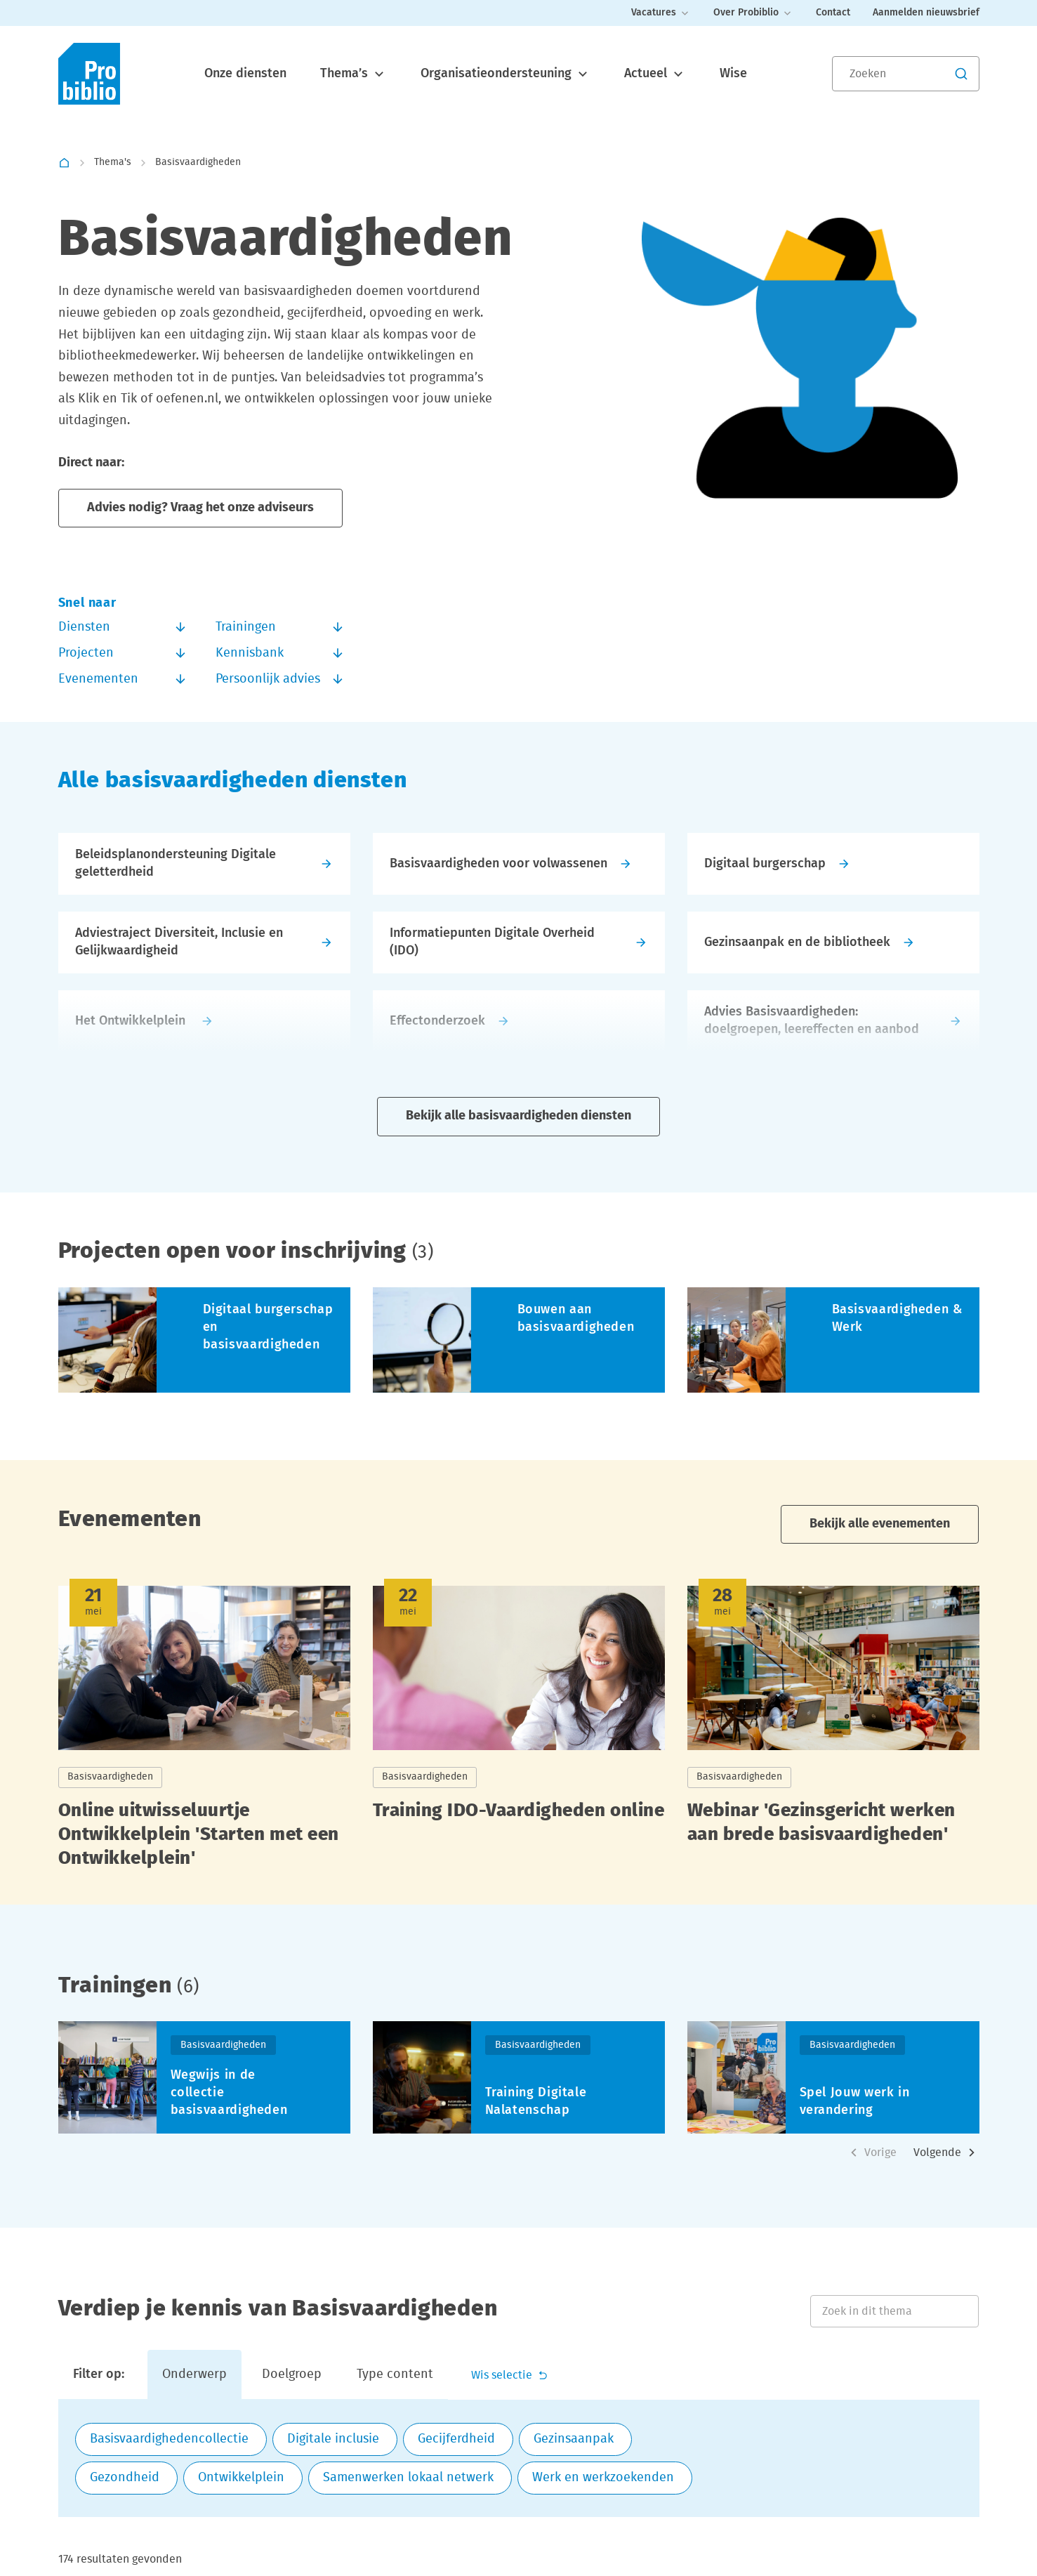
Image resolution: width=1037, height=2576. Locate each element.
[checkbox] (171, 2440)
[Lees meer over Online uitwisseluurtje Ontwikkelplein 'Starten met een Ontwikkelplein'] (204, 1732)
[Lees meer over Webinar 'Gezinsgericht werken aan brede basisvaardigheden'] (833, 1732)
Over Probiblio (753, 13)
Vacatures (661, 13)
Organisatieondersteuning (505, 73)
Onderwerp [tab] (194, 2375)
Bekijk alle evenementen (880, 1524)
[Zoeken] (905, 73)
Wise (733, 73)
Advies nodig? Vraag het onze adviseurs (200, 507)
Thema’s (353, 73)
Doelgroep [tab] (292, 2375)
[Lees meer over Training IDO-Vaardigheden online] (519, 1732)
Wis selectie (509, 2375)
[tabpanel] (519, 2459)
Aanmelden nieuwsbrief (926, 13)
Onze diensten (245, 73)
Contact (833, 13)
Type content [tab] (395, 2375)
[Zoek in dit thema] (894, 2311)
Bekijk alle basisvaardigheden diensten (518, 1116)
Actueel (655, 73)
